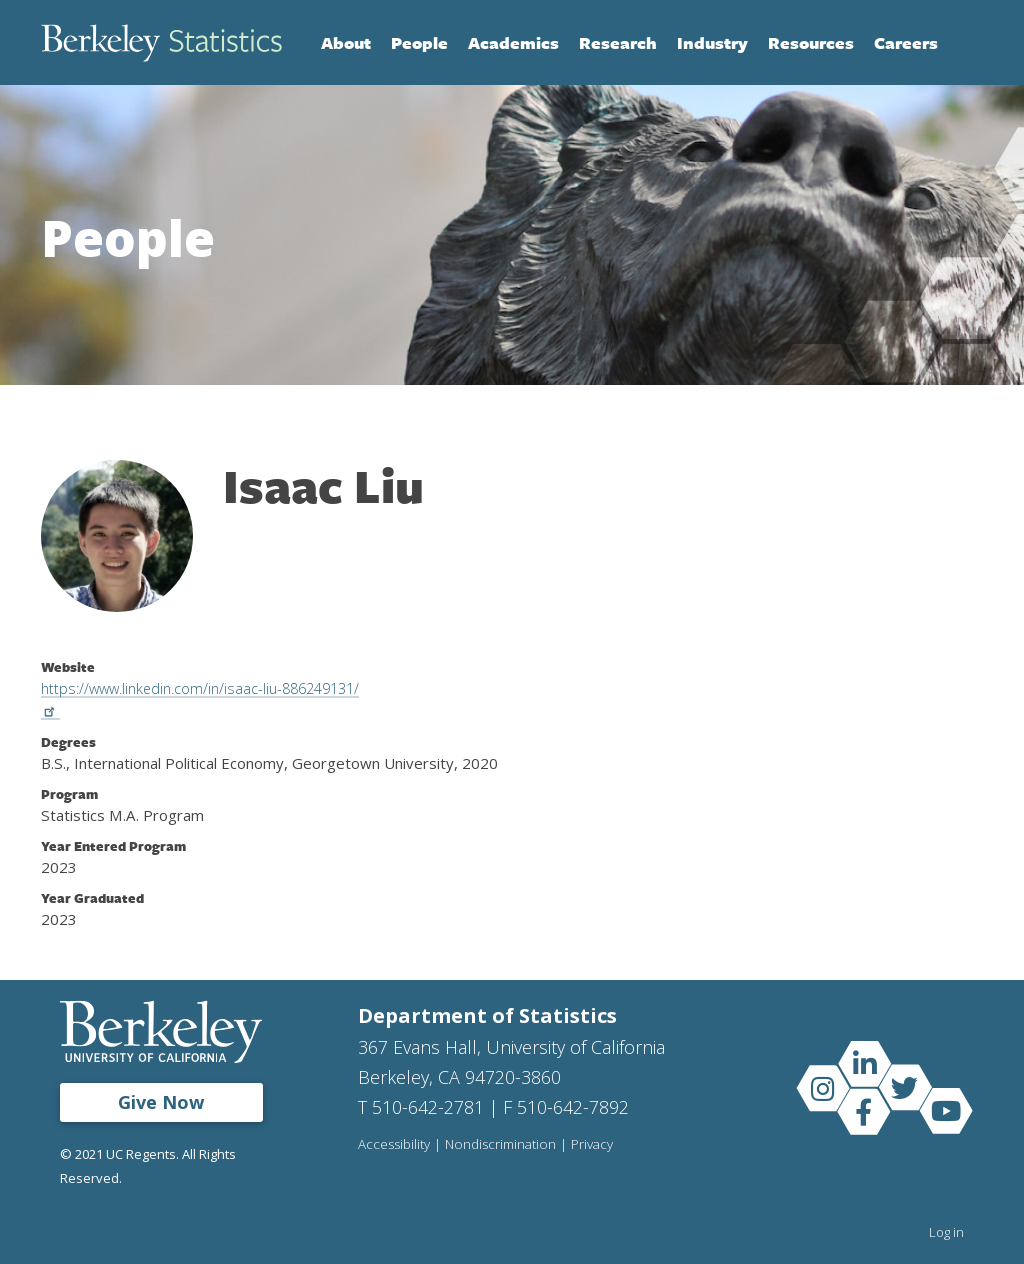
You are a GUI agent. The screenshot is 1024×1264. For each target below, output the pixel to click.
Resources (811, 42)
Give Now (161, 1102)
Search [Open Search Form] (963, 43)
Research (618, 42)
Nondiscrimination (503, 1145)
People (419, 42)
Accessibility (395, 1145)
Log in (946, 1232)
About (346, 42)
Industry (712, 42)
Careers (906, 42)
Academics (513, 42)
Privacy (596, 1145)
